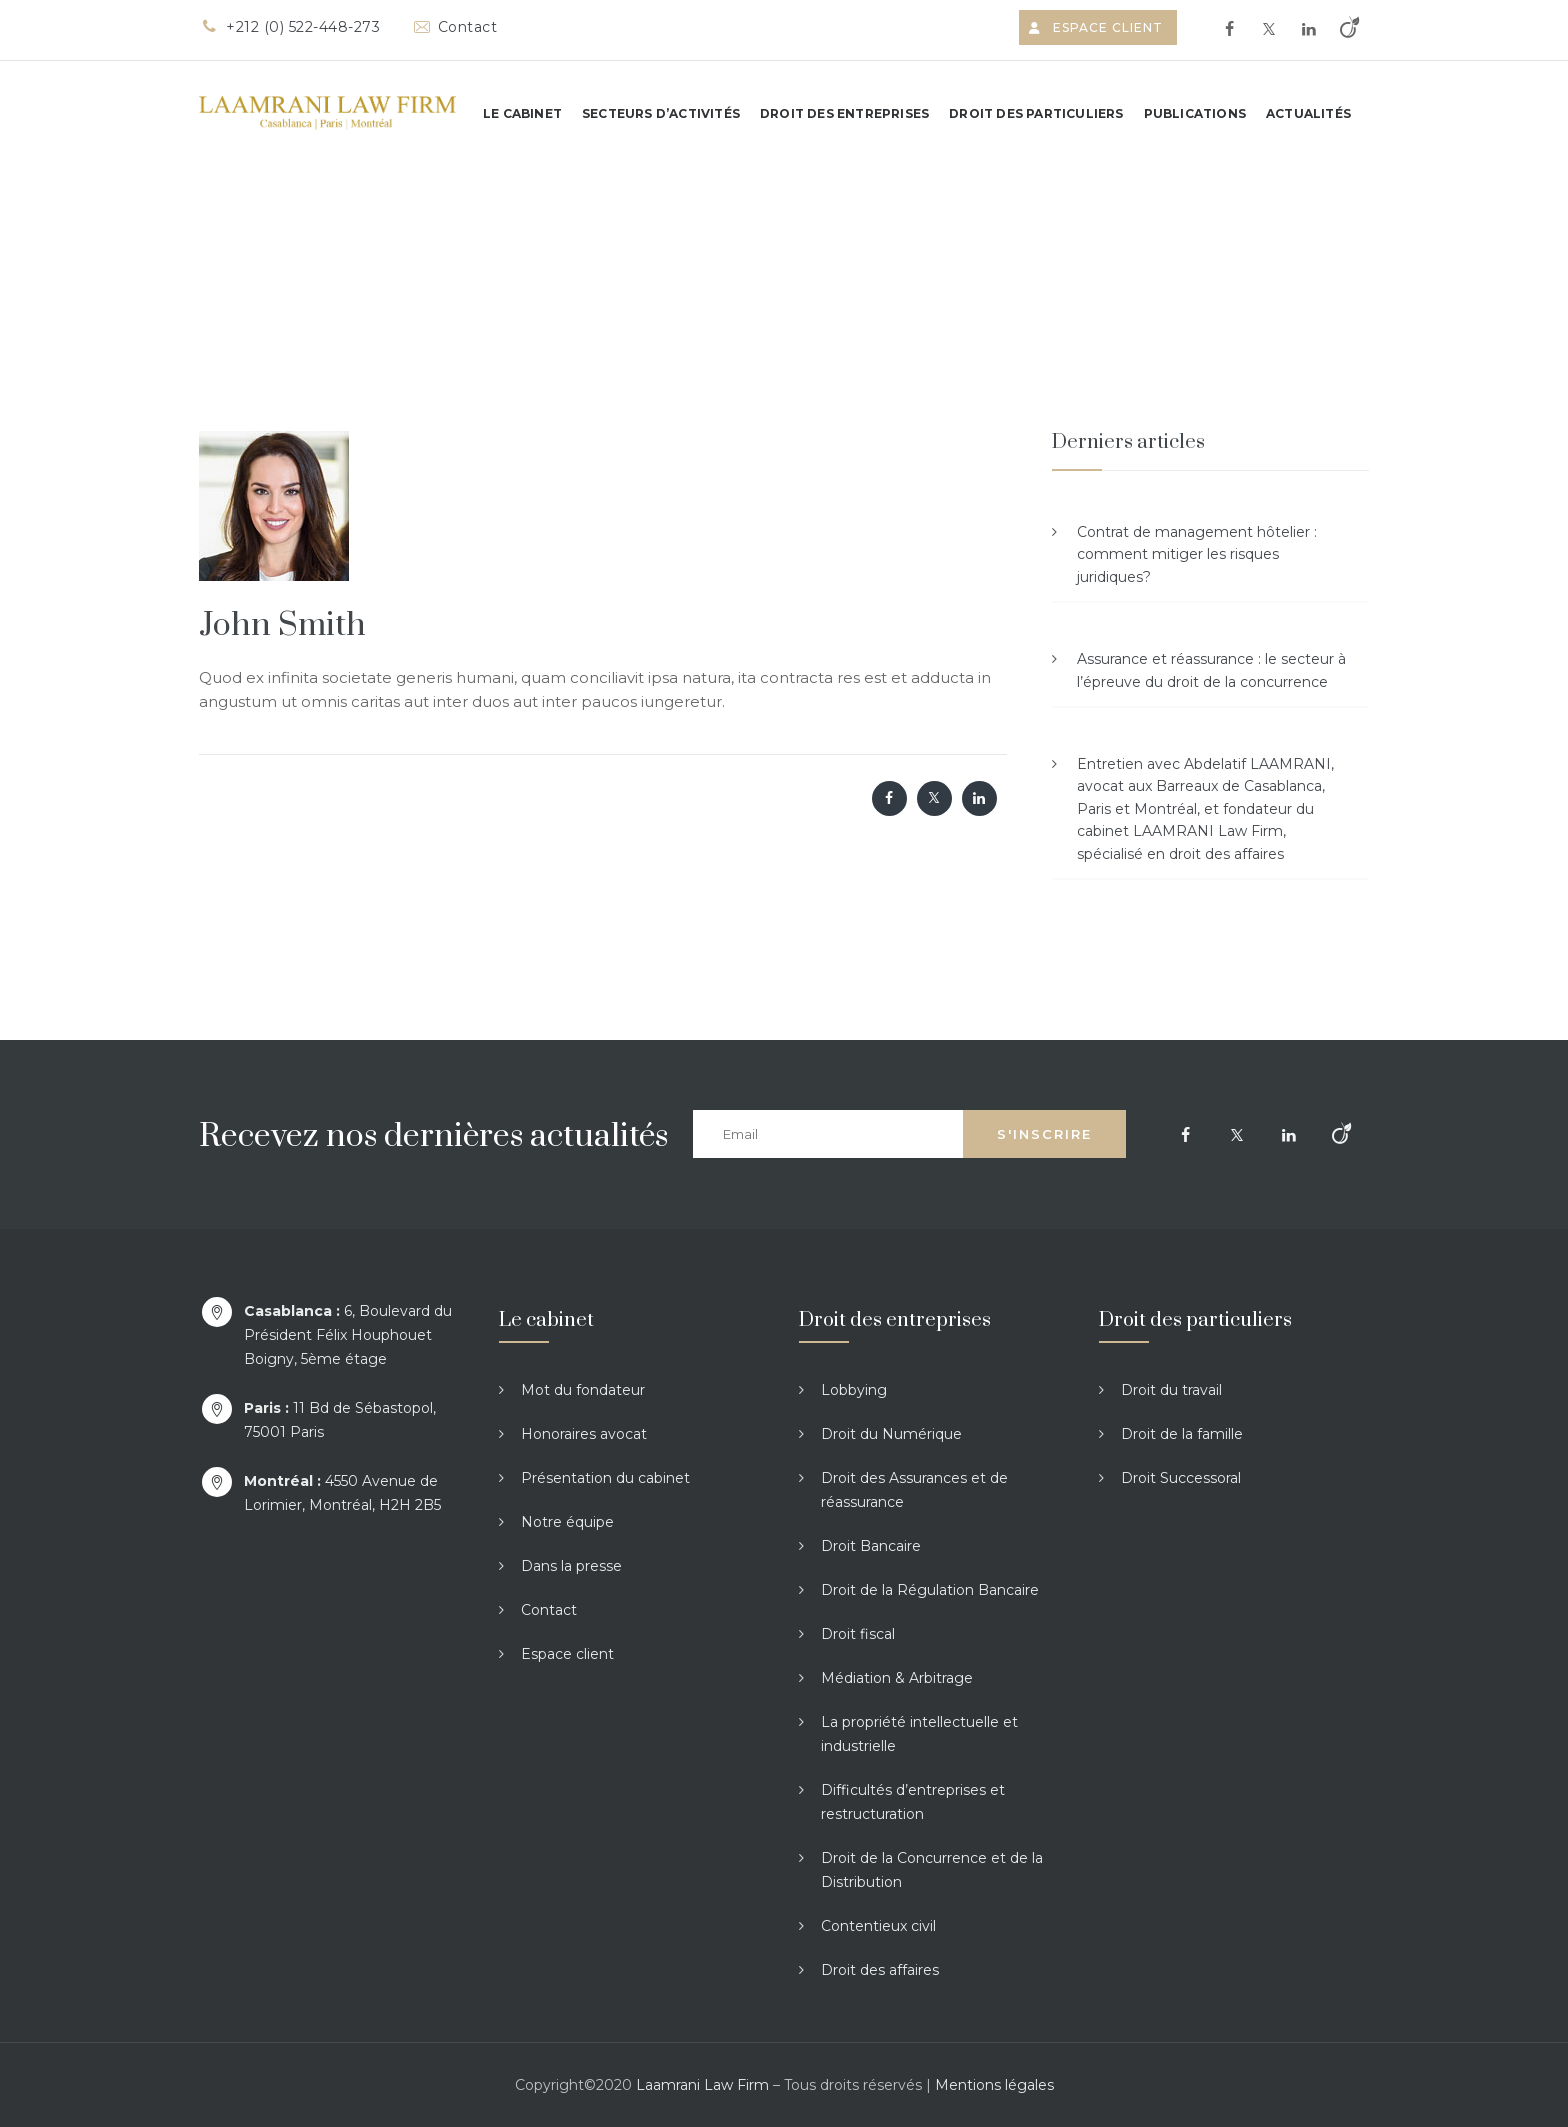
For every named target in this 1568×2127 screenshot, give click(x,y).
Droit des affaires (880, 1970)
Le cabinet (522, 113)
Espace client (1098, 27)
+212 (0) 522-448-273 (289, 27)
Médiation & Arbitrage (897, 1678)
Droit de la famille (1182, 1434)
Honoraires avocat (584, 1434)
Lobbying (854, 1390)
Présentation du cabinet (605, 1478)
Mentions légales (994, 2085)
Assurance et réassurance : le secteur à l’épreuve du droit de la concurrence (1211, 670)
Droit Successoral (1181, 1478)
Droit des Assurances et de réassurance (914, 1490)
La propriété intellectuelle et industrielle (919, 1734)
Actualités (1308, 113)
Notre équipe (567, 1522)
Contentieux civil (878, 1926)
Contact (453, 27)
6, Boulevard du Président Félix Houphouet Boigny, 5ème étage (348, 1335)
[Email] (828, 1134)
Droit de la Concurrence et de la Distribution (932, 1870)
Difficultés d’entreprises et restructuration (913, 1802)
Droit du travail (1171, 1390)
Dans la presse (571, 1566)
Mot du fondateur (583, 1390)
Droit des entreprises (844, 113)
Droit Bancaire (871, 1546)
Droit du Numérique (891, 1434)
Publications (1195, 113)
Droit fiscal (858, 1634)
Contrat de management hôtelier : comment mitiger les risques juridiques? (1197, 554)
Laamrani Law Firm (702, 2085)
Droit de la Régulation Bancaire (930, 1590)
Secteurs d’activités (661, 113)
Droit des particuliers (1036, 113)
